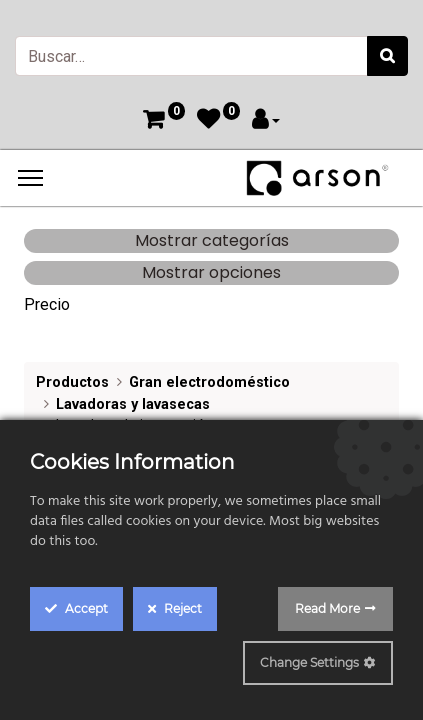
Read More (327, 608)
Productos (72, 382)
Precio (47, 304)
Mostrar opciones (211, 272)
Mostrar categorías (212, 240)
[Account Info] (266, 121)
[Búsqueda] (387, 56)
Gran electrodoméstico (209, 382)
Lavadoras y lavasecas (133, 404)
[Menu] (30, 178)
